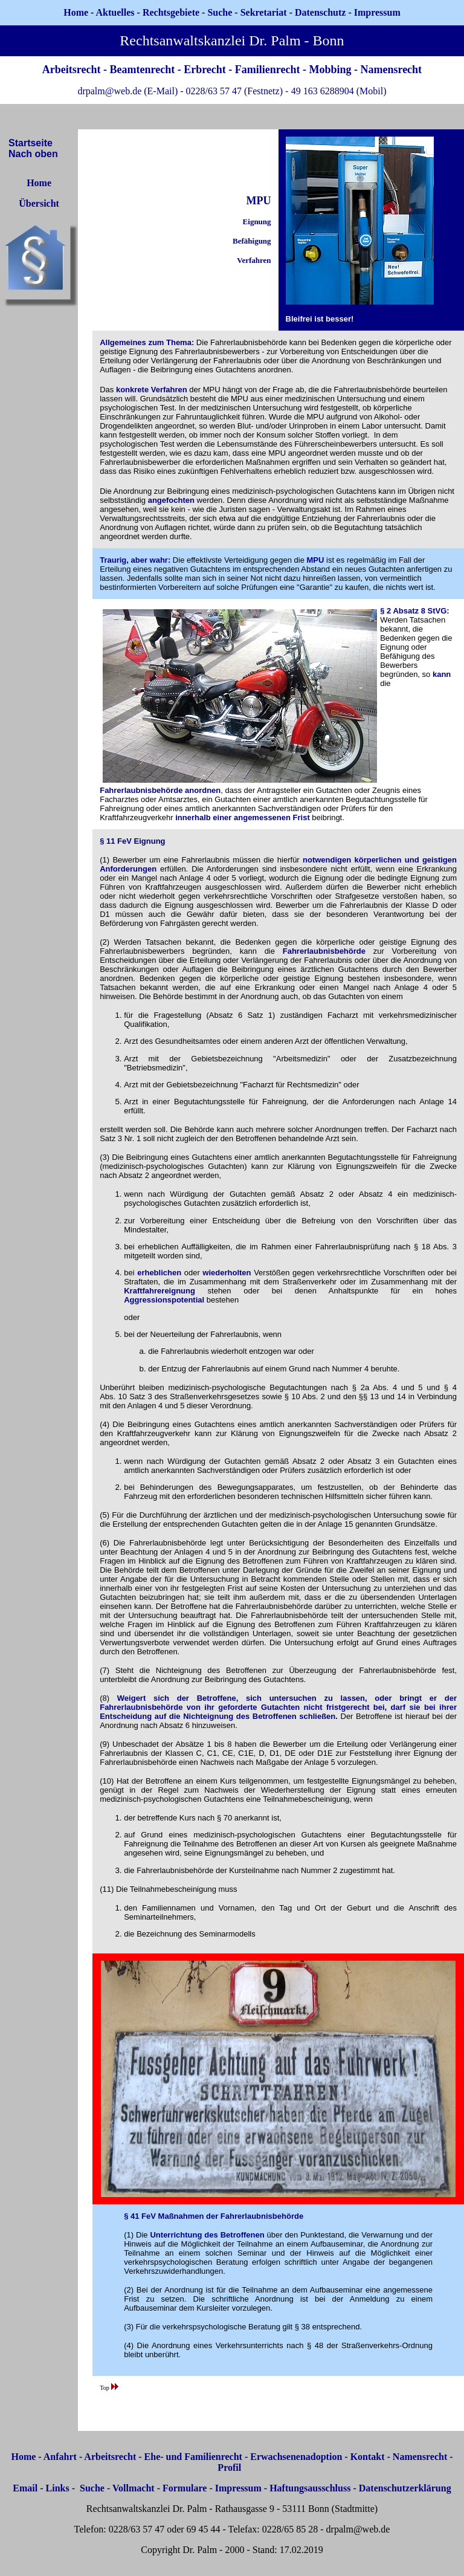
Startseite (30, 143)
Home (75, 12)
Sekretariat (264, 12)
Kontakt (367, 2456)
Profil (229, 2467)
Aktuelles (115, 12)
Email (25, 2488)
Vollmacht (133, 2488)
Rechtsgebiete (171, 12)
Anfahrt (60, 2456)
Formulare (185, 2488)
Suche (219, 12)
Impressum (238, 2488)
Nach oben (33, 154)
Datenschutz (320, 12)
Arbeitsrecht (110, 2456)
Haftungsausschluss (309, 2488)
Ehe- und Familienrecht (193, 2456)
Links (57, 2488)
